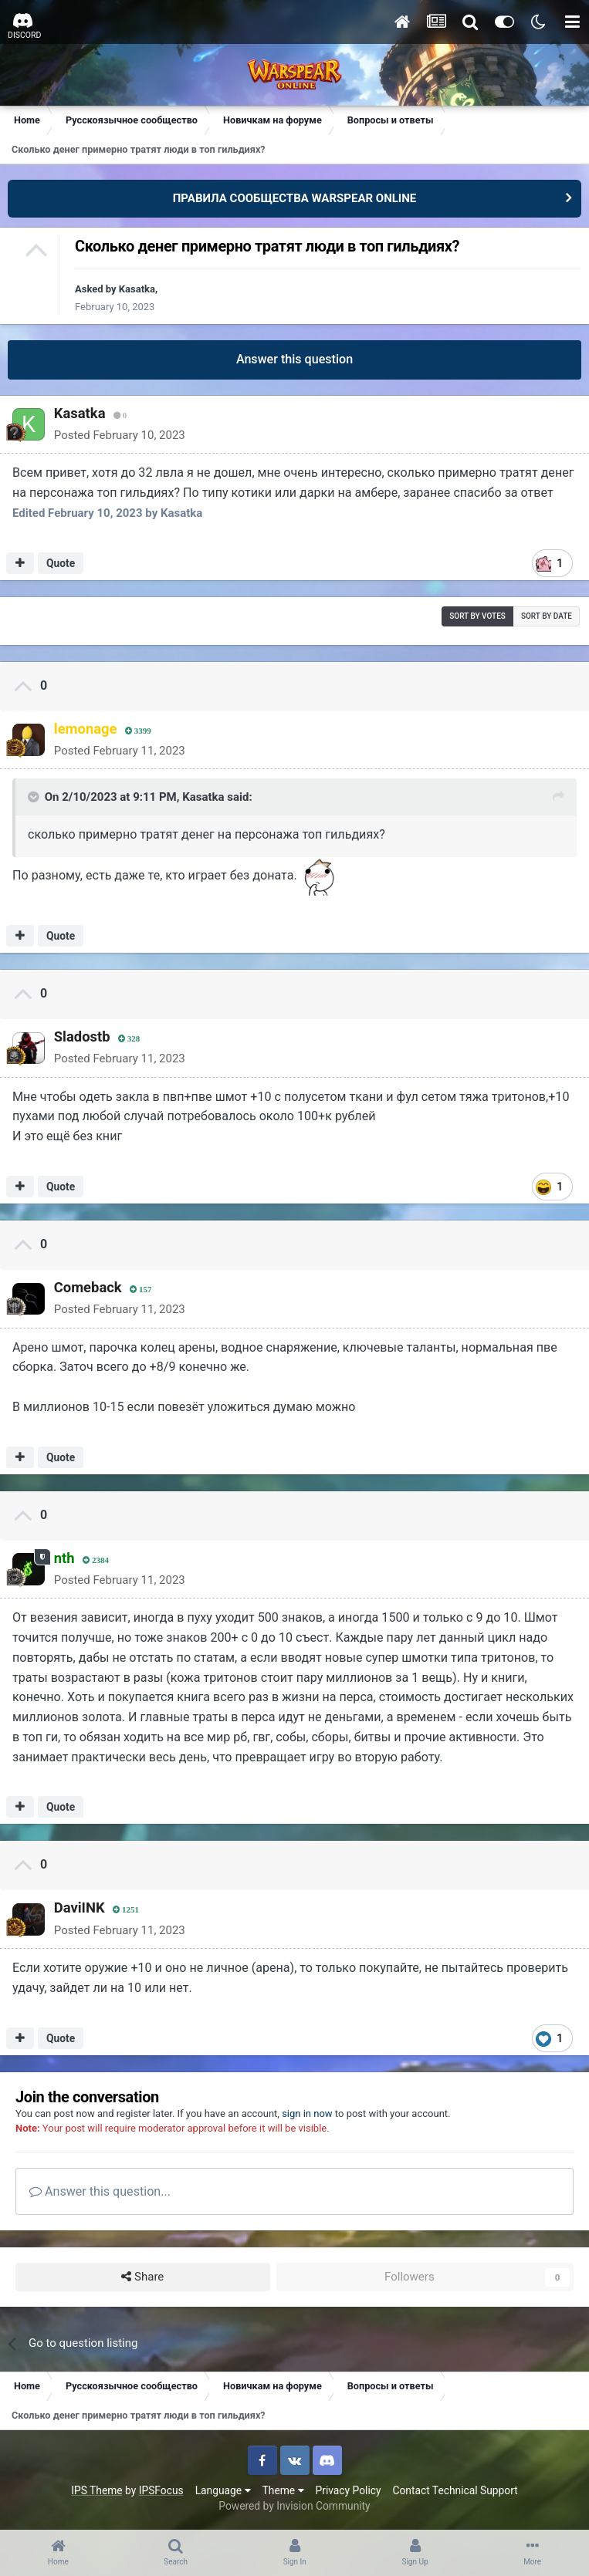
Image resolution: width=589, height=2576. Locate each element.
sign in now (307, 2113)
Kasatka (137, 289)
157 (139, 1289)
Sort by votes (477, 616)
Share (142, 2277)
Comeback (86, 1287)
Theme (283, 2490)
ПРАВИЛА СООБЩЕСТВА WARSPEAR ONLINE (295, 198)
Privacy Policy (348, 2490)
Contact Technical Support (454, 2490)
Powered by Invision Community (294, 2506)
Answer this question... (100, 2191)
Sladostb (80, 1036)
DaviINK (77, 1907)
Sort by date (546, 616)
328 (128, 1039)
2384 (94, 1560)
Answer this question (294, 359)
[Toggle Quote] (35, 797)
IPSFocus (161, 2490)
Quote (60, 563)
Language (223, 2490)
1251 (124, 1910)
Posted (118, 435)
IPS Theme (96, 2490)
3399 (137, 731)
